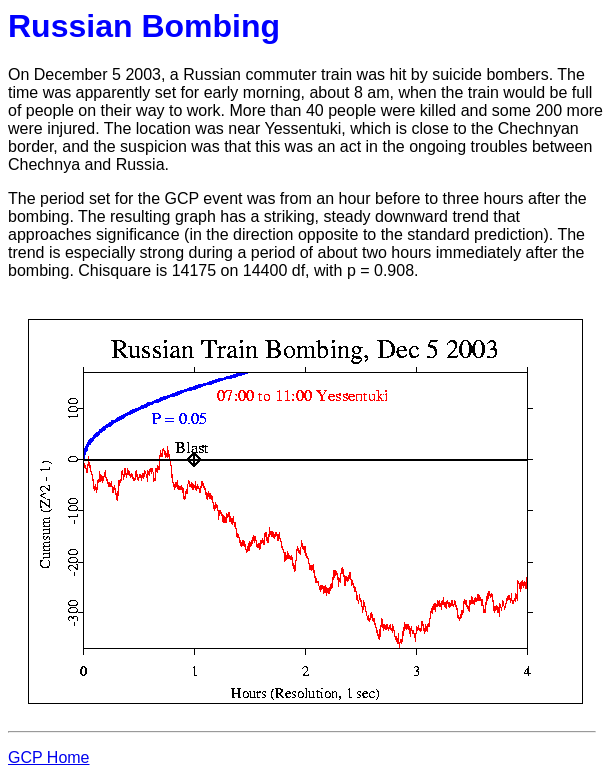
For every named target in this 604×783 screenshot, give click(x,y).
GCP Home (49, 757)
